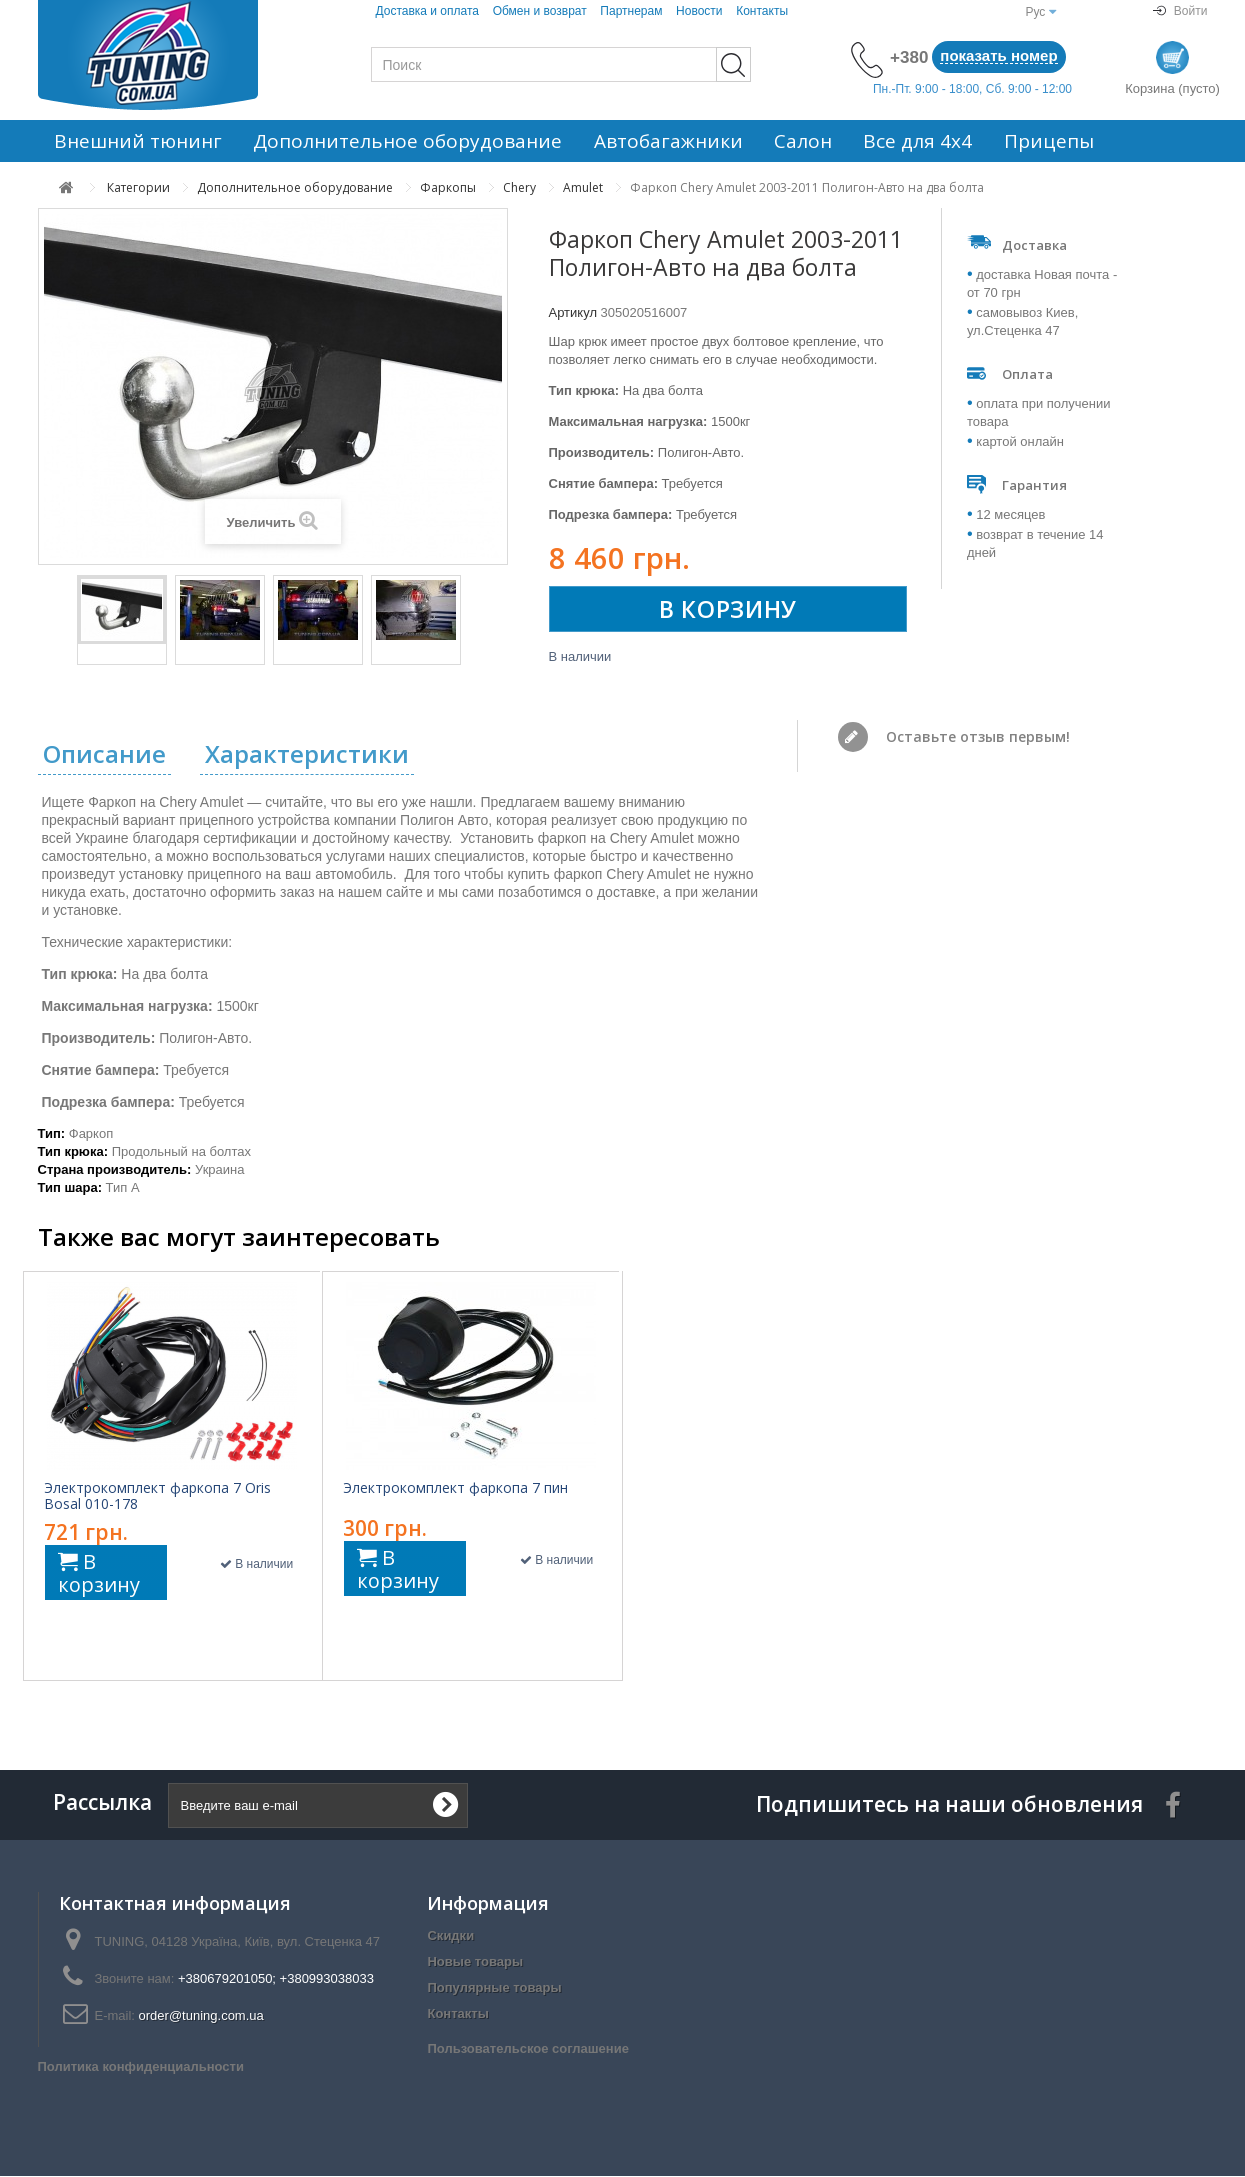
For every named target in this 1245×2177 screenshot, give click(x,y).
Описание (104, 755)
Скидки (450, 1936)
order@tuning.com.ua (201, 2016)
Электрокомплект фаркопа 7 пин (455, 1489)
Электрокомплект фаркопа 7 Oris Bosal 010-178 (157, 1497)
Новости (699, 11)
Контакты (762, 11)
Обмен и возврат (540, 11)
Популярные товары (494, 1988)
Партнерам (631, 11)
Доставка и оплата (427, 11)
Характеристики (307, 755)
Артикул (573, 312)
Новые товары (475, 1962)
